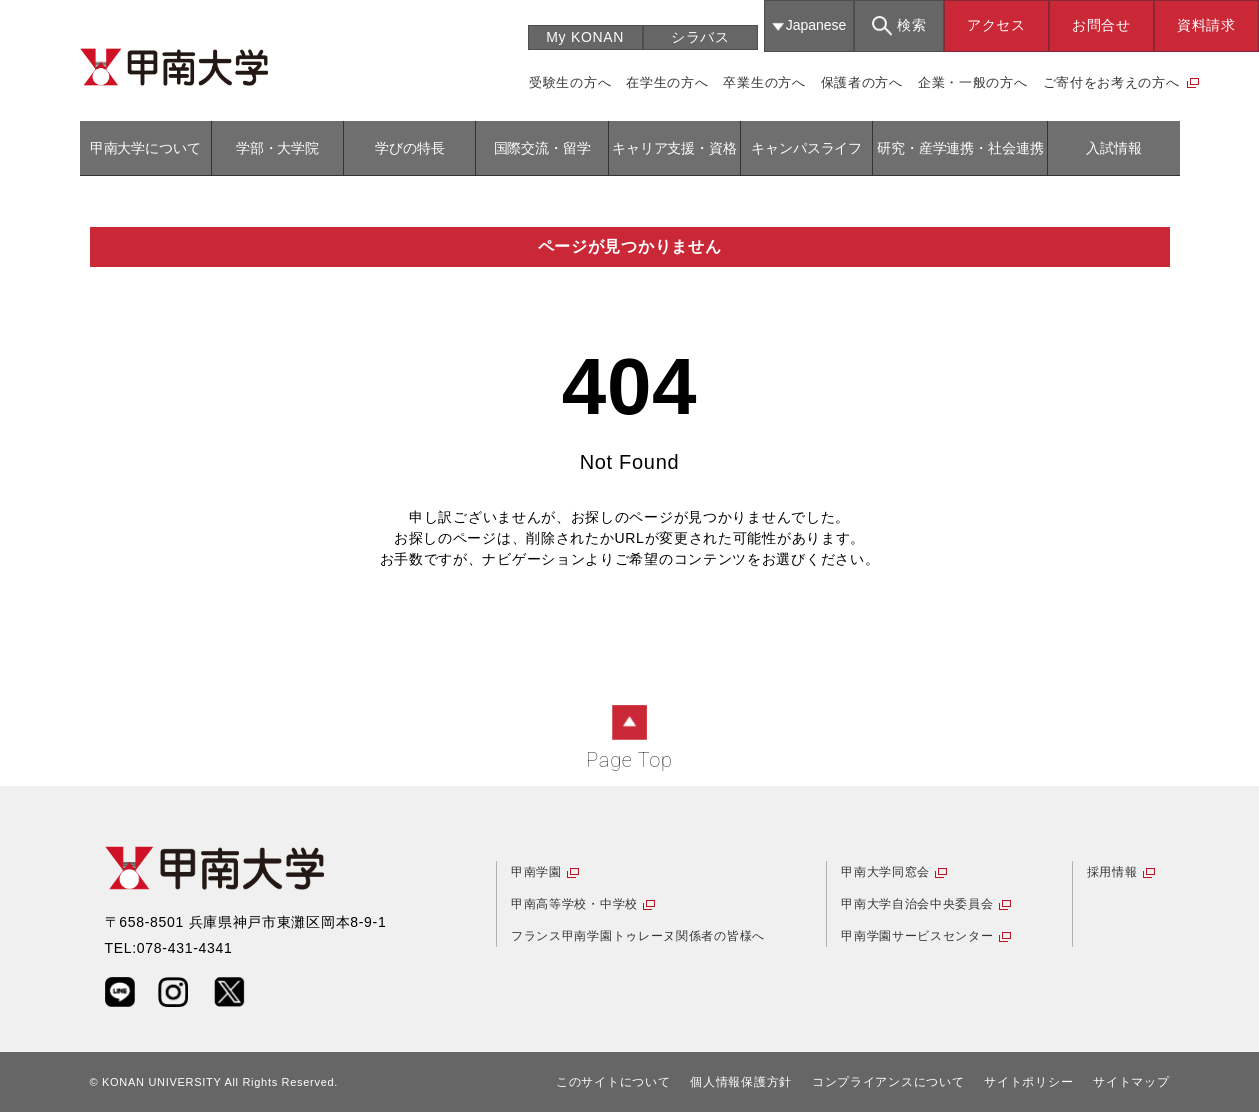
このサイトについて (613, 1082)
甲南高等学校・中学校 (574, 904)
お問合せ (1101, 25)
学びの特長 (409, 148)
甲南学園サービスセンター (917, 936)
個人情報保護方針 (741, 1082)
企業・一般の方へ (973, 82)
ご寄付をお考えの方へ (1111, 82)
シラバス (700, 37)
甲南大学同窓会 (885, 872)
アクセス (996, 25)
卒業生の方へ (764, 82)
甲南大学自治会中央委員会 (917, 904)
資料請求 (1206, 25)
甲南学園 (536, 872)
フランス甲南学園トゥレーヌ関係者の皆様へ (638, 936)
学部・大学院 (277, 148)
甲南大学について (145, 148)
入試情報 (1113, 148)
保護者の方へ (862, 82)
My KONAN (585, 37)
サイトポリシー (1028, 1082)
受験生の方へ (570, 82)
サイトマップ (1131, 1082)
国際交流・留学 (542, 148)
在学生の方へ (667, 82)
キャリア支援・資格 (674, 148)
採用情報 (1112, 872)
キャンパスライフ (806, 148)
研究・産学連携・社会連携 (960, 148)
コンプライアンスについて (888, 1082)
